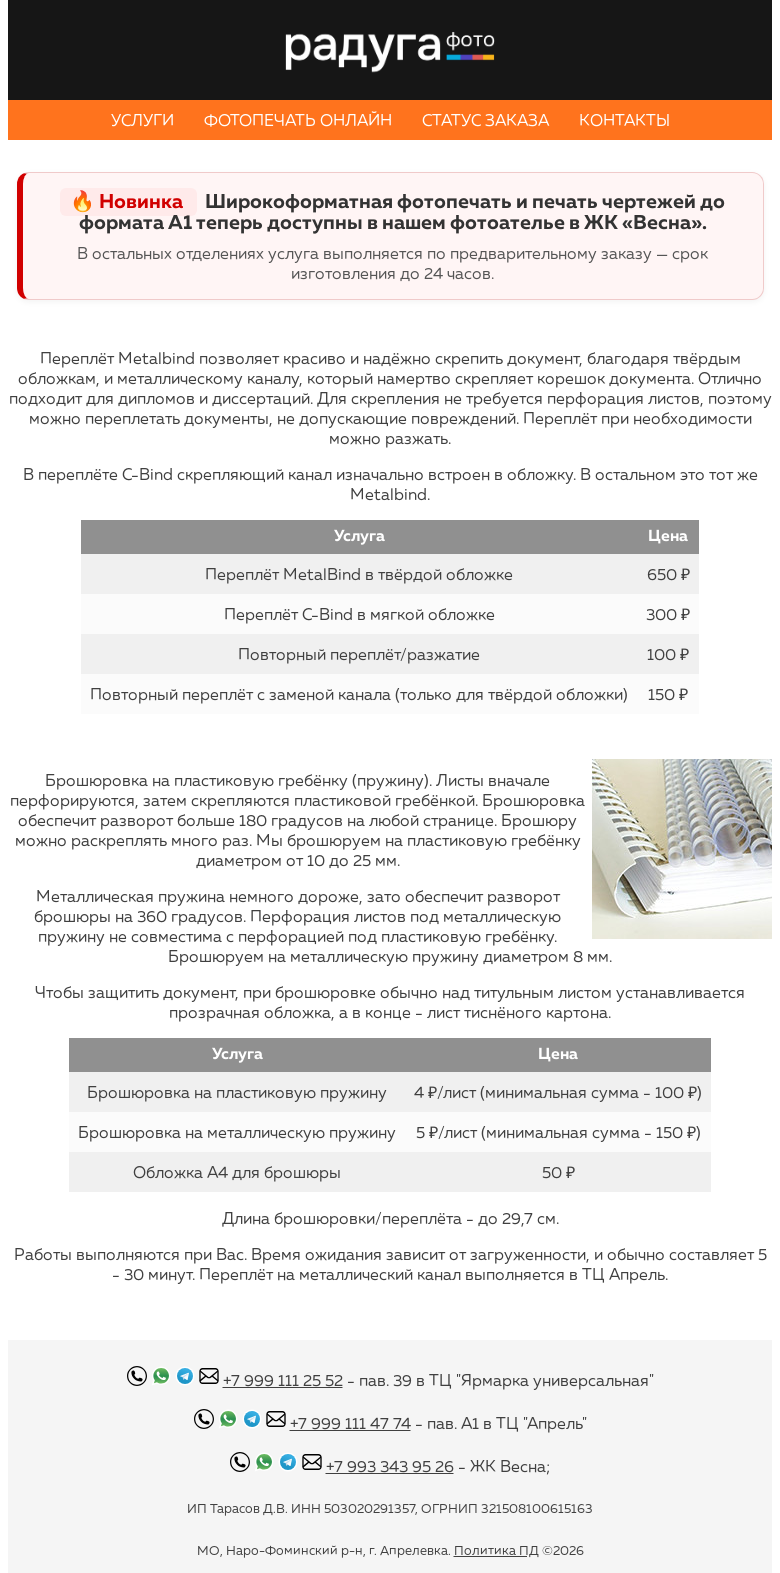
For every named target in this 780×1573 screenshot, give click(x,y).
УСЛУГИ (142, 120)
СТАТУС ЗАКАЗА (485, 120)
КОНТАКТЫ (624, 120)
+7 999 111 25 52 (283, 1380)
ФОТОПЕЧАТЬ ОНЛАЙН (298, 120)
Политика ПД (496, 1550)
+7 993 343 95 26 (390, 1466)
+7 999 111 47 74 (350, 1423)
